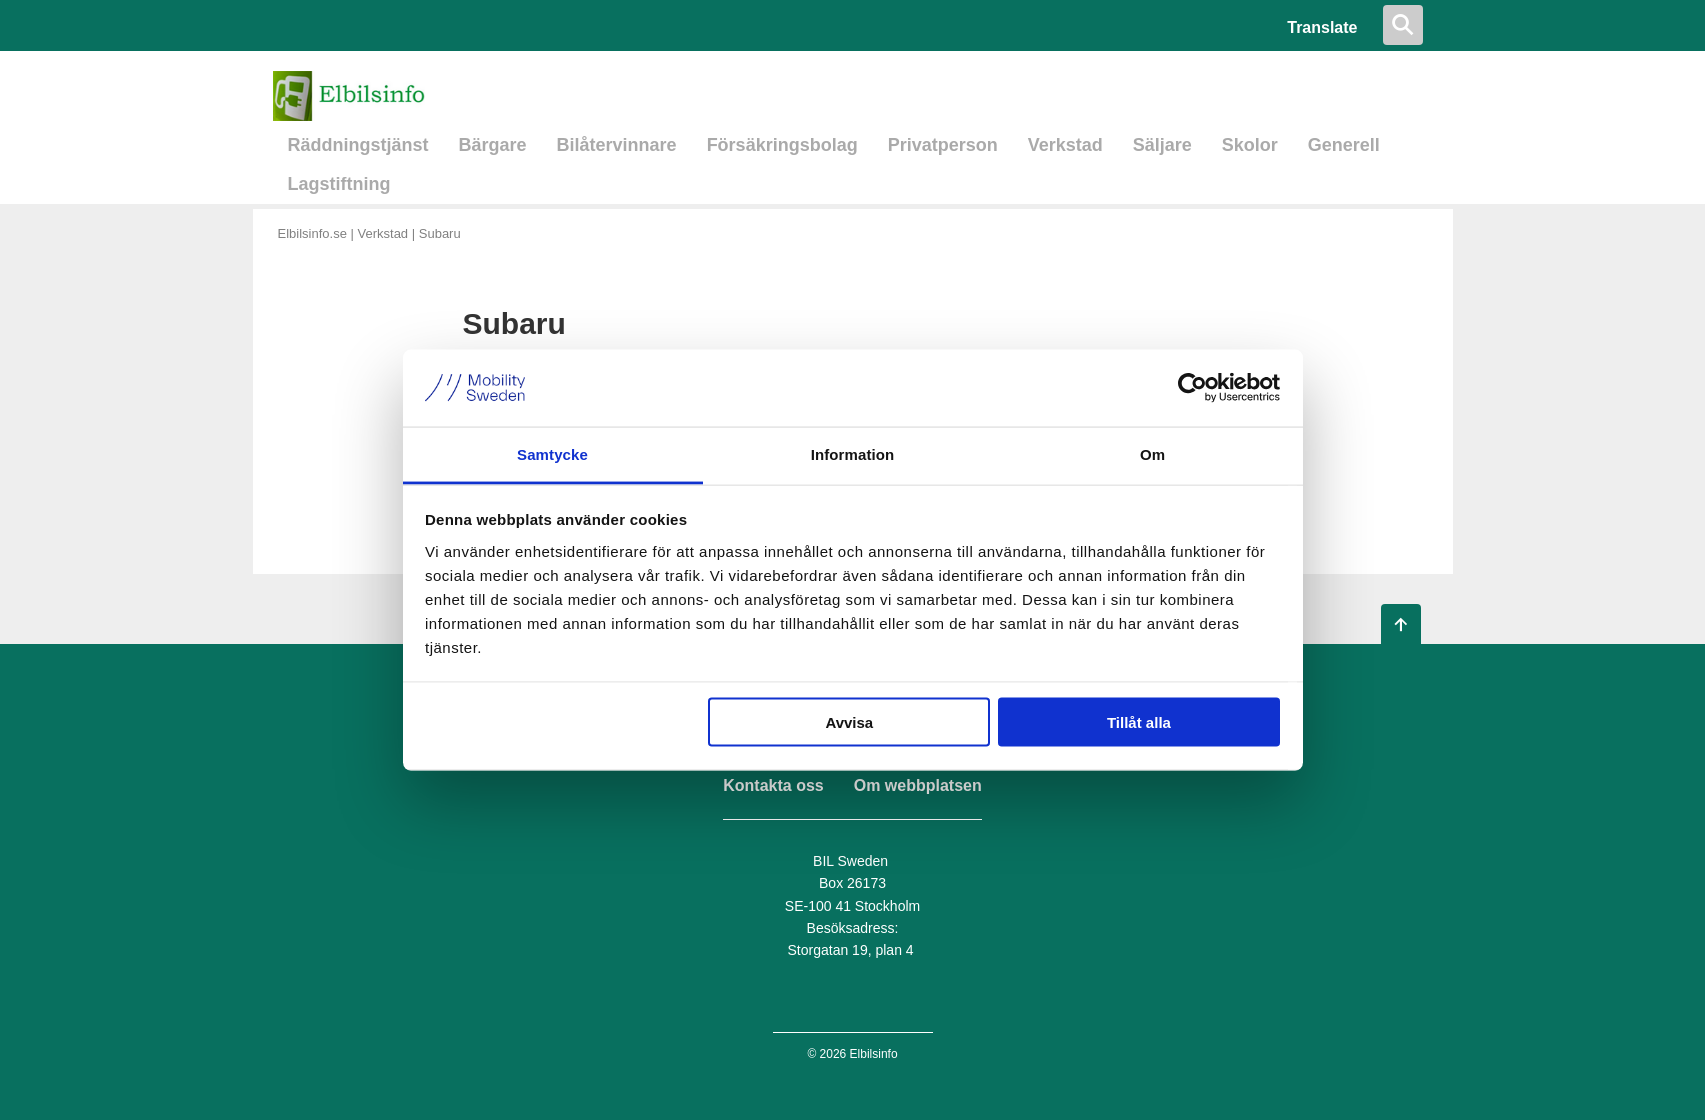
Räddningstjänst (358, 145)
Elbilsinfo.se (312, 233)
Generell (1344, 145)
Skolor (1250, 145)
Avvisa (849, 722)
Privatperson (943, 145)
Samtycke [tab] (552, 453)
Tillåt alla (1139, 722)
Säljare (1162, 145)
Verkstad (1065, 145)
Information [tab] (853, 453)
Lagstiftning (339, 184)
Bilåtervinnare (617, 145)
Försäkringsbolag (782, 145)
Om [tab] (1152, 453)
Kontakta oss (773, 786)
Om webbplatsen (918, 786)
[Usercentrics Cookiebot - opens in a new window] (1192, 388)
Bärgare (493, 145)
